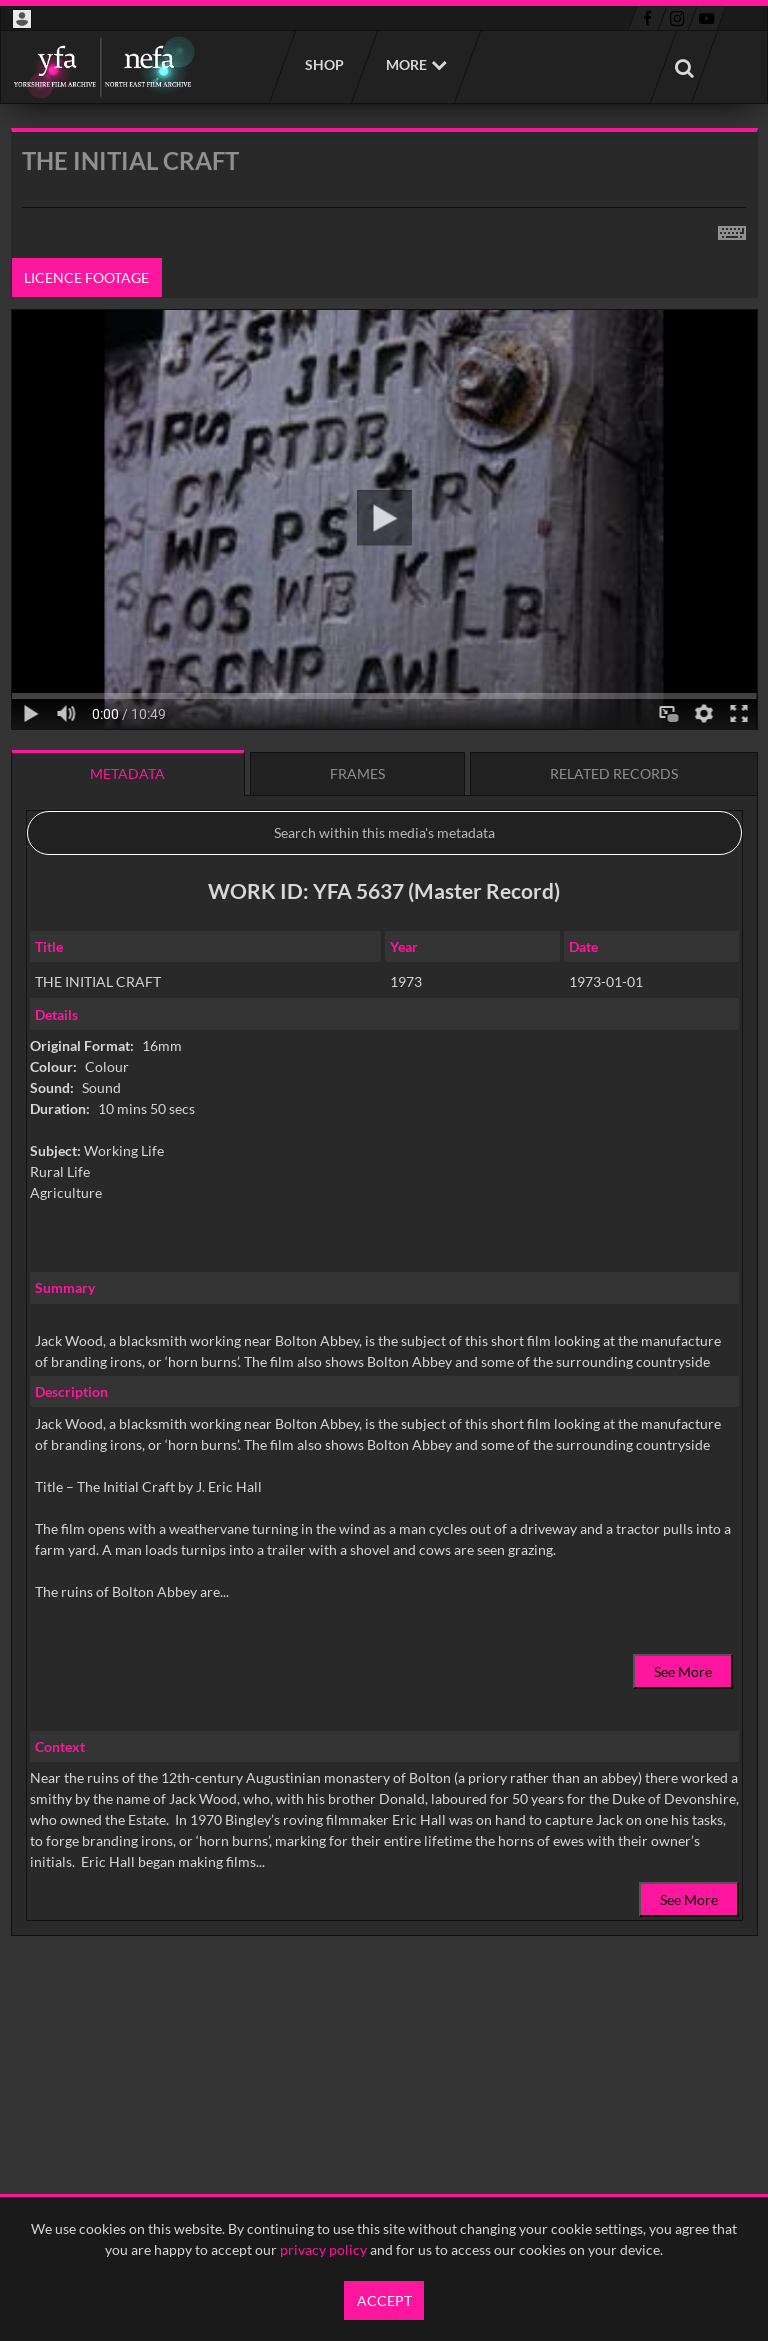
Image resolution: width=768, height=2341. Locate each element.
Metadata (127, 773)
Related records (614, 773)
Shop (323, 64)
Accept (384, 2300)
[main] (384, 1083)
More (406, 64)
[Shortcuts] (732, 229)
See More (683, 1671)
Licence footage (86, 277)
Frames (357, 773)
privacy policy (323, 2249)
